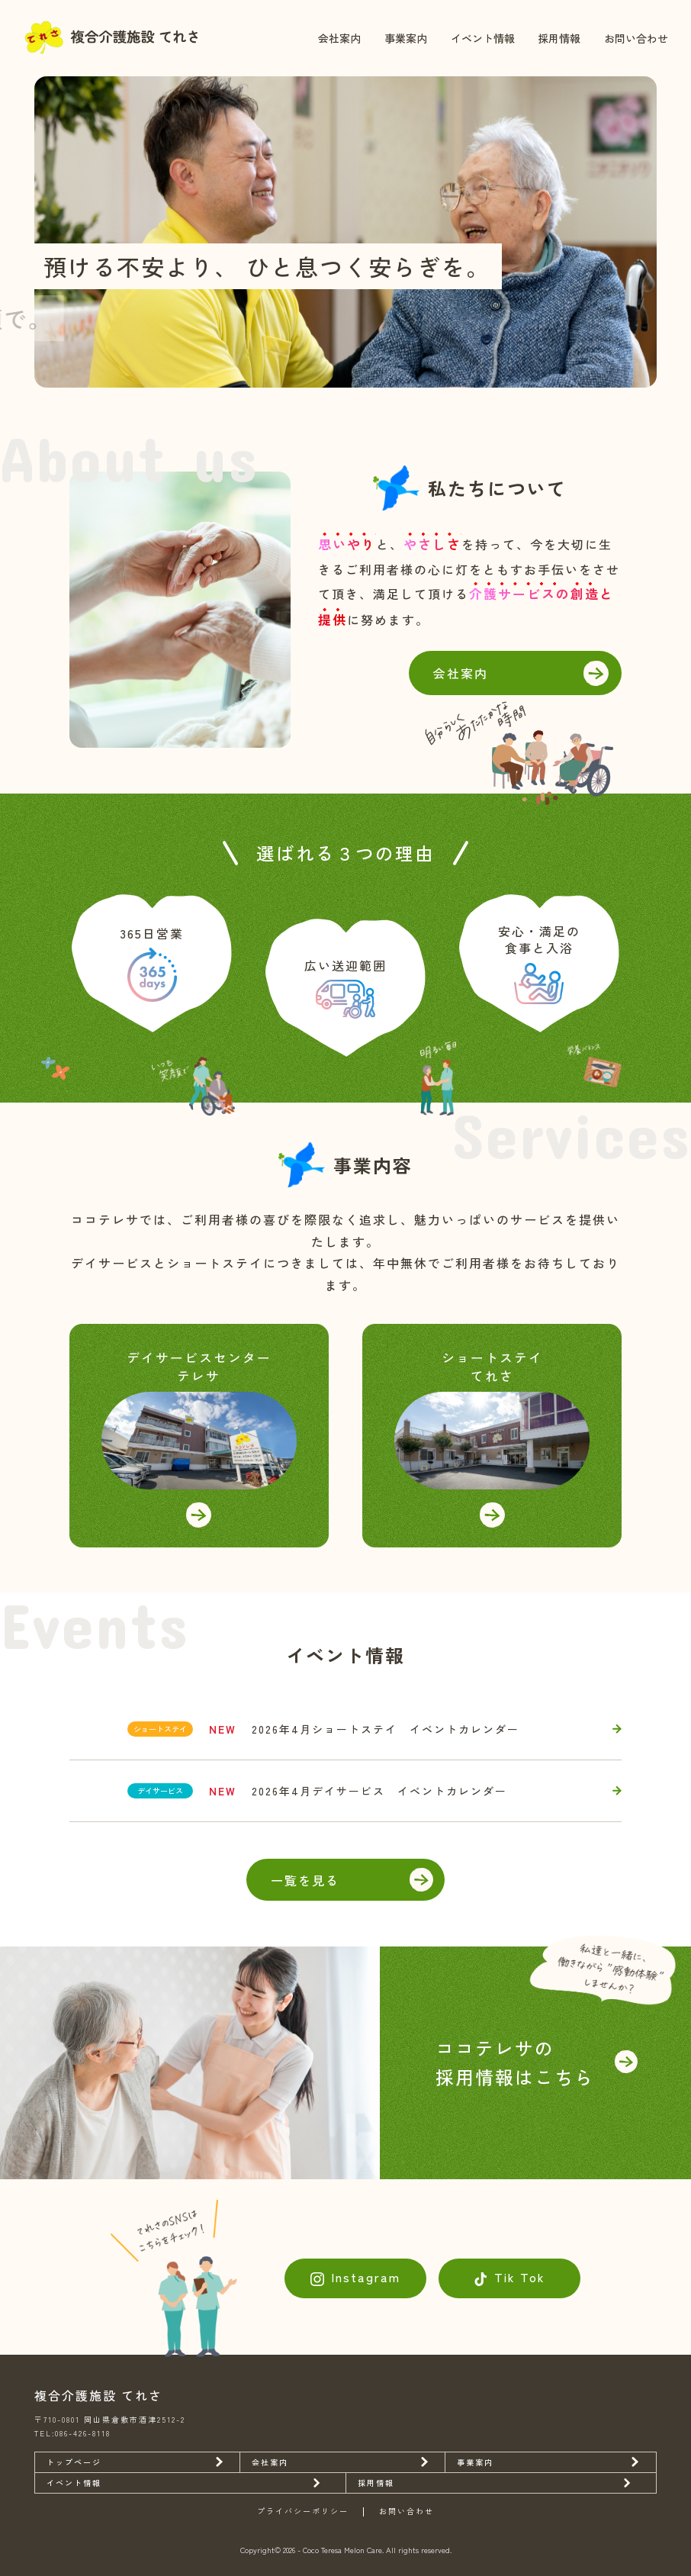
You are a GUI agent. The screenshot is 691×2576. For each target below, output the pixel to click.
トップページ (74, 2462)
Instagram (365, 2277)
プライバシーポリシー (303, 2511)
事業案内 (405, 38)
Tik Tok (519, 2277)
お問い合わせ (636, 38)
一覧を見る (305, 1880)
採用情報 (559, 38)
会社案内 (339, 38)
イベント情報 (483, 38)
